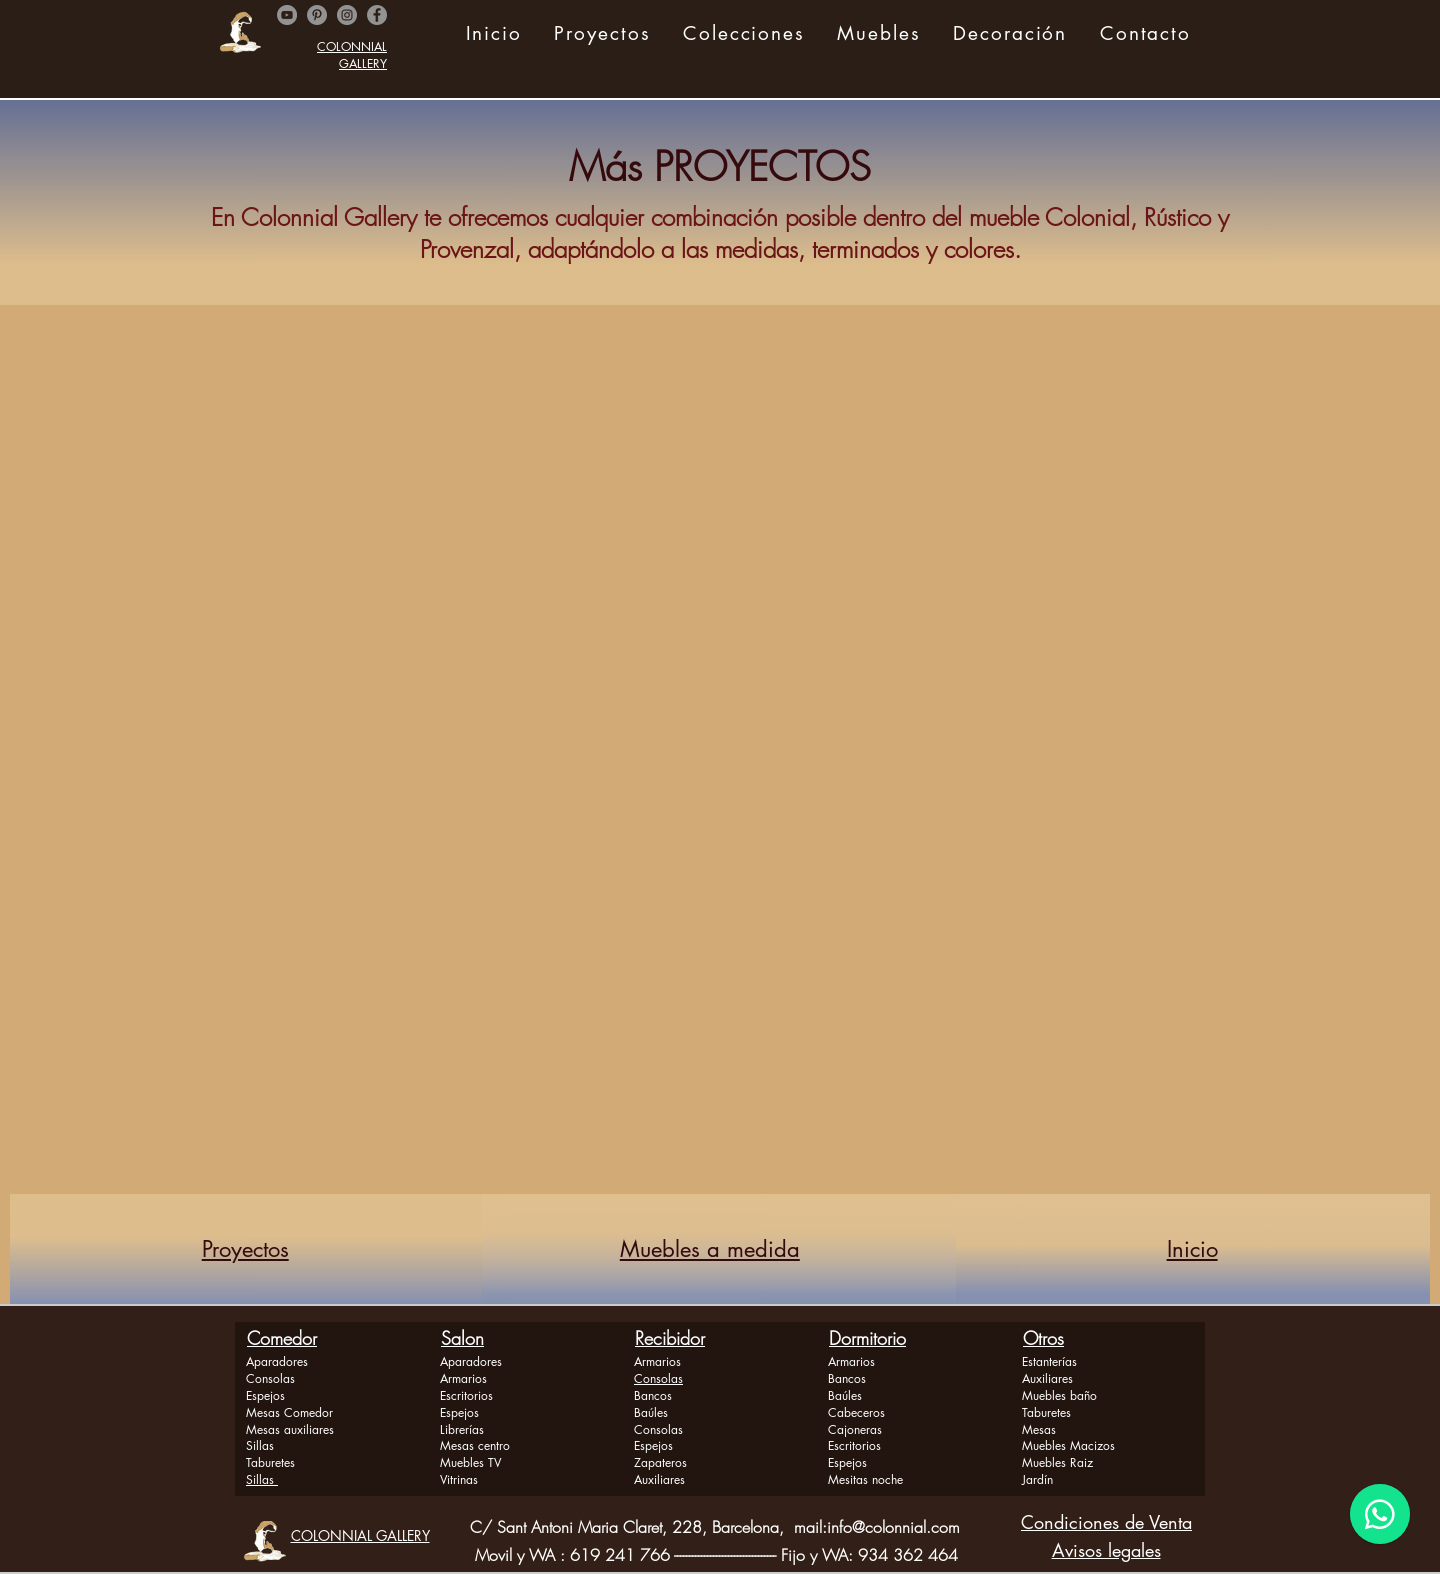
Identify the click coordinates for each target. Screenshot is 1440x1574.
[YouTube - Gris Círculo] (287, 15)
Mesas (1039, 1429)
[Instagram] (347, 15)
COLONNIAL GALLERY (352, 55)
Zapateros (660, 1462)
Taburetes (270, 1462)
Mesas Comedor (289, 1412)
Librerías (462, 1429)
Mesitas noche (865, 1479)
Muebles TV (470, 1462)
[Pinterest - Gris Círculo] (317, 15)
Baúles (651, 1412)
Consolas (270, 1378)
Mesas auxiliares (290, 1429)
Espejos (265, 1395)
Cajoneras (855, 1429)
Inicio (1192, 1249)
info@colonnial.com (893, 1527)
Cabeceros (856, 1412)
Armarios (463, 1378)
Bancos (653, 1395)
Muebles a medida (710, 1249)
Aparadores (277, 1361)
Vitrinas (459, 1479)
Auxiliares (659, 1479)
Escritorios (466, 1395)
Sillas (260, 1445)
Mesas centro (475, 1445)
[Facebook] (377, 15)
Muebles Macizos (1068, 1445)
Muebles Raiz (1057, 1462)
